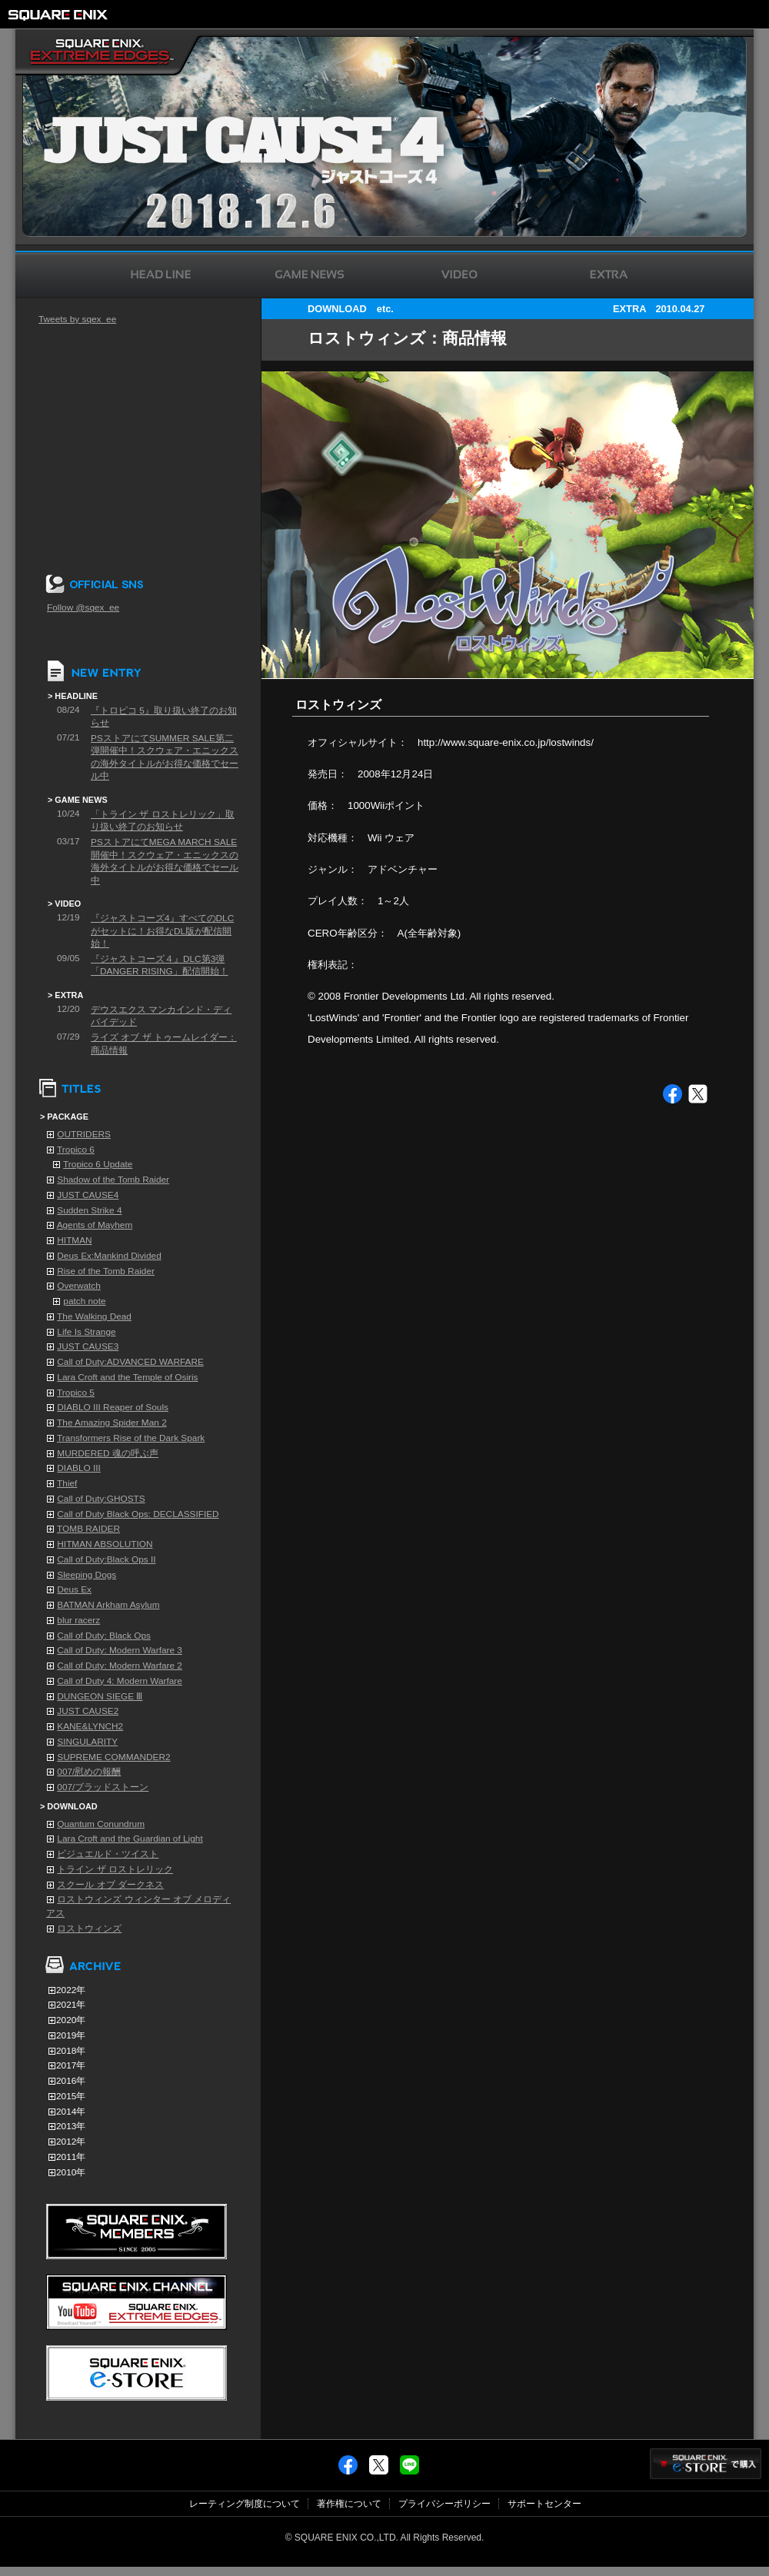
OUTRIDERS (84, 1134)
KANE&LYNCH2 (90, 1726)
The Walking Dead (94, 1316)
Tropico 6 (76, 1149)
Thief (67, 1483)
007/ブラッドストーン (102, 1787)
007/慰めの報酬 (89, 1771)
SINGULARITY (87, 1741)
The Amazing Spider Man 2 (112, 1422)
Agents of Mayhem (95, 1225)
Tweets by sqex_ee (77, 319)
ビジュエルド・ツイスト (107, 1854)
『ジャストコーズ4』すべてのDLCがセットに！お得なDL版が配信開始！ (162, 931)
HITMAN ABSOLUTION (104, 1544)
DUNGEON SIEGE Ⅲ (99, 1696)
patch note (84, 1301)
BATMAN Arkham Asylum (108, 1604)
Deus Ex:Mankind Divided (109, 1255)
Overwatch (79, 1285)
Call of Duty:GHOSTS (101, 1498)
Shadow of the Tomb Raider (113, 1179)
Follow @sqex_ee (83, 607)
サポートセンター (544, 2503)
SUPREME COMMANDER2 (113, 1757)
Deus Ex (74, 1589)
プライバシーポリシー (444, 2503)
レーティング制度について (244, 2503)
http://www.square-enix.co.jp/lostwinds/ (506, 742)
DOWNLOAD (337, 309)
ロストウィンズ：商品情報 (407, 338)
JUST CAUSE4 (87, 1195)
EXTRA (629, 309)
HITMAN (74, 1240)
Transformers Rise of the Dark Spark (131, 1438)
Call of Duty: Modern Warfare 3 (119, 1650)
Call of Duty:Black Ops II (106, 1559)
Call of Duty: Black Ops (104, 1635)
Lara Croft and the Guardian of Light (129, 1838)
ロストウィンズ (89, 1928)
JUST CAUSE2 (87, 1711)
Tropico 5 (76, 1392)
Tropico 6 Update (97, 1164)
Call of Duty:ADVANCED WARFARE (130, 1361)
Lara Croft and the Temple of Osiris (127, 1377)
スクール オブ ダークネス (110, 1884)
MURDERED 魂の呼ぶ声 (107, 1453)
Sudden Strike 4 (89, 1210)
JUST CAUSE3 (87, 1346)
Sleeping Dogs (86, 1574)
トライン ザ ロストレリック (115, 1869)
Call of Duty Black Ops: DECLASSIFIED (137, 1514)
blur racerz (78, 1620)
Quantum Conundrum (101, 1824)
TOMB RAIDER (88, 1528)
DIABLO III (79, 1468)
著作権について (349, 2503)
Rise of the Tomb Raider (106, 1271)
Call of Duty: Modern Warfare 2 (119, 1665)
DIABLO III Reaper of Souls (112, 1407)
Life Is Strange (86, 1331)
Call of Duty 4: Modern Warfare (119, 1681)
